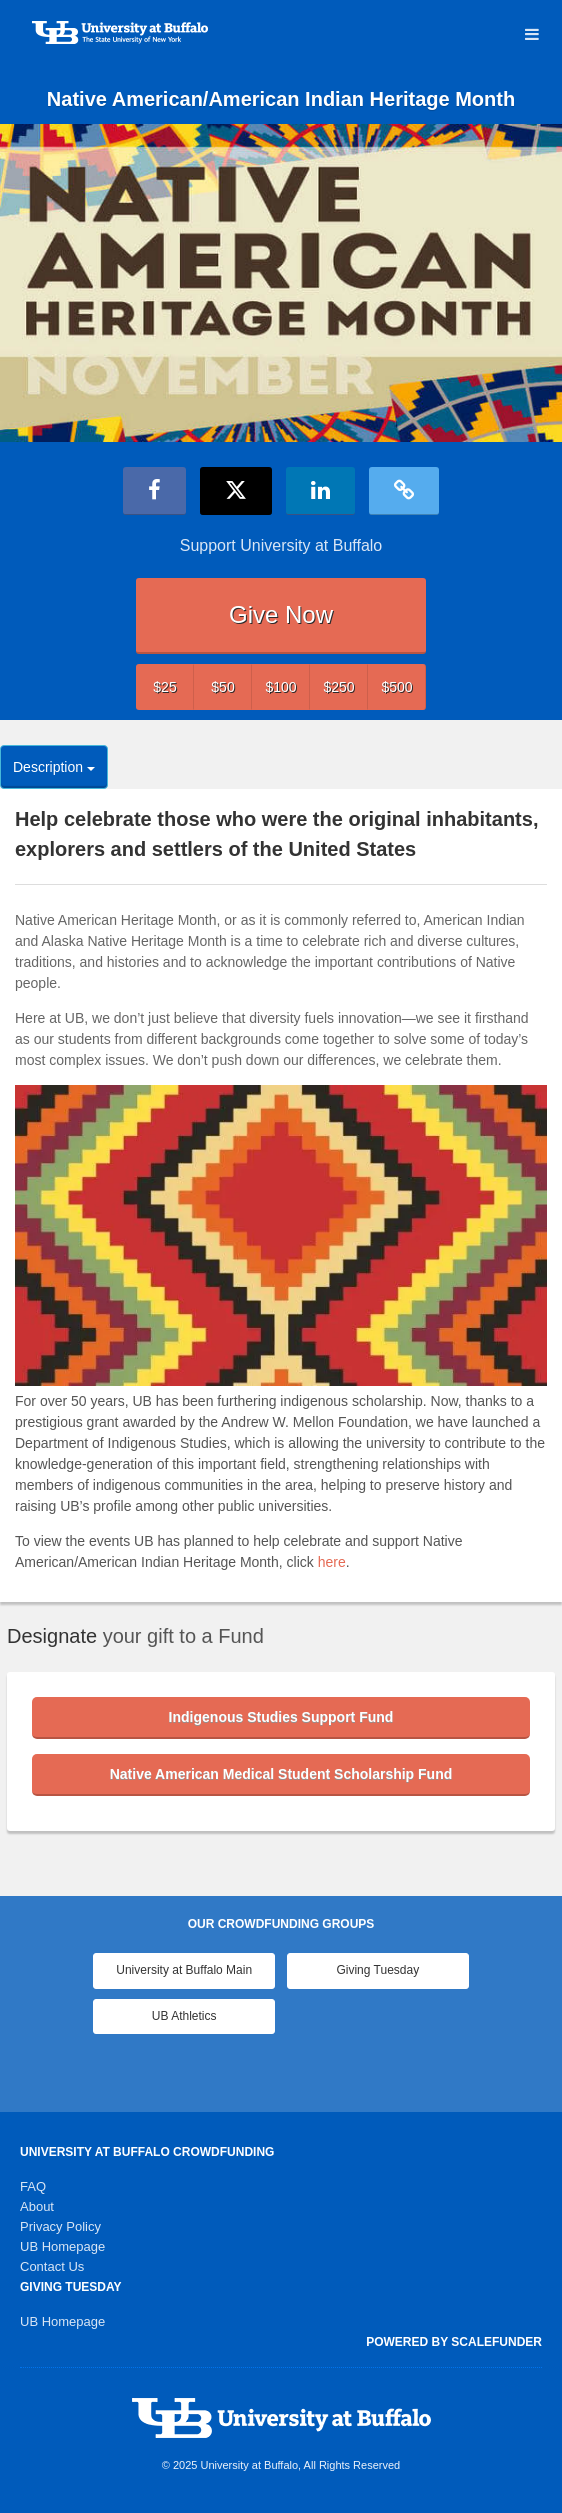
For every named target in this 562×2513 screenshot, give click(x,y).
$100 (280, 687)
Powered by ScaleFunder (454, 2342)
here (332, 1562)
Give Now (281, 614)
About (37, 2206)
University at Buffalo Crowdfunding (147, 2152)
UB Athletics (184, 2016)
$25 (164, 687)
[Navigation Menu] (531, 34)
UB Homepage (62, 2246)
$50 (222, 687)
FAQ (33, 2186)
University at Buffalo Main (184, 1970)
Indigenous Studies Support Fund (281, 1717)
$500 (396, 687)
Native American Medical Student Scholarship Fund (281, 1774)
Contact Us (52, 2266)
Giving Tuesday (377, 1970)
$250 (338, 687)
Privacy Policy (60, 2226)
